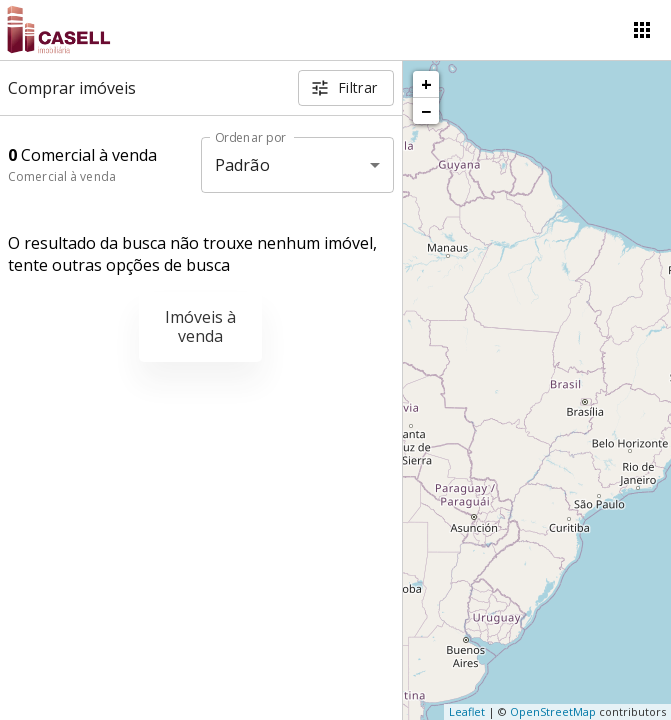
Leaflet (467, 711)
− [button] (426, 111)
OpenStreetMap (553, 711)
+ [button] (426, 84)
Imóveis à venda (200, 326)
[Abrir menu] (642, 30)
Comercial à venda (62, 176)
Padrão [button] (242, 165)
